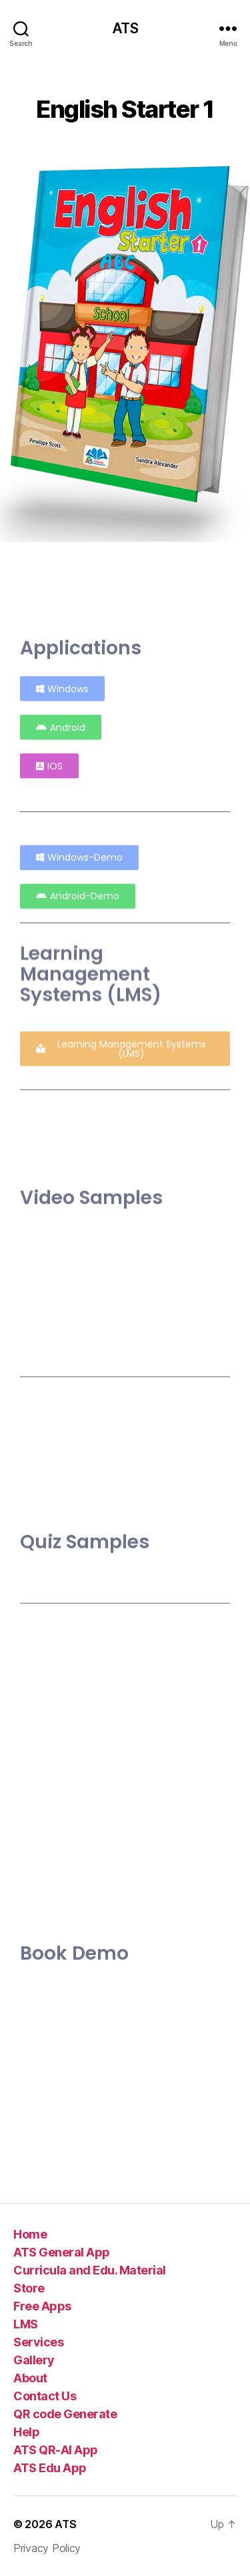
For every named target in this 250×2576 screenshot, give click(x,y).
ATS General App (61, 2252)
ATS (124, 28)
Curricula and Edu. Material (89, 2270)
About (30, 2378)
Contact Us (44, 2396)
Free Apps (42, 2306)
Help (26, 2432)
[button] (49, 758)
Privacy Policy (47, 2548)
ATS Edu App (50, 2468)
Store (29, 2288)
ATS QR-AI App (55, 2450)
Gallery (34, 2360)
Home (30, 2234)
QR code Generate (65, 2414)
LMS (25, 2324)
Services (38, 2342)
